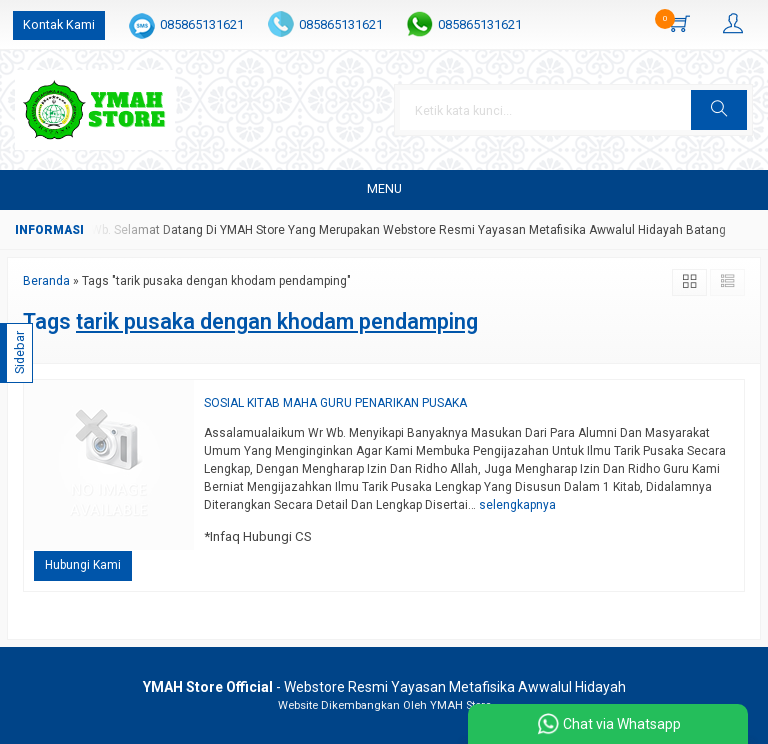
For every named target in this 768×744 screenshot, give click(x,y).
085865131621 (202, 24)
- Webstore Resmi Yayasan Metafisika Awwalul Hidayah (384, 687)
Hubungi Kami (83, 565)
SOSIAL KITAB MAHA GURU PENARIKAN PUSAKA (335, 403)
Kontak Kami (59, 24)
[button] (719, 110)
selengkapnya (517, 505)
